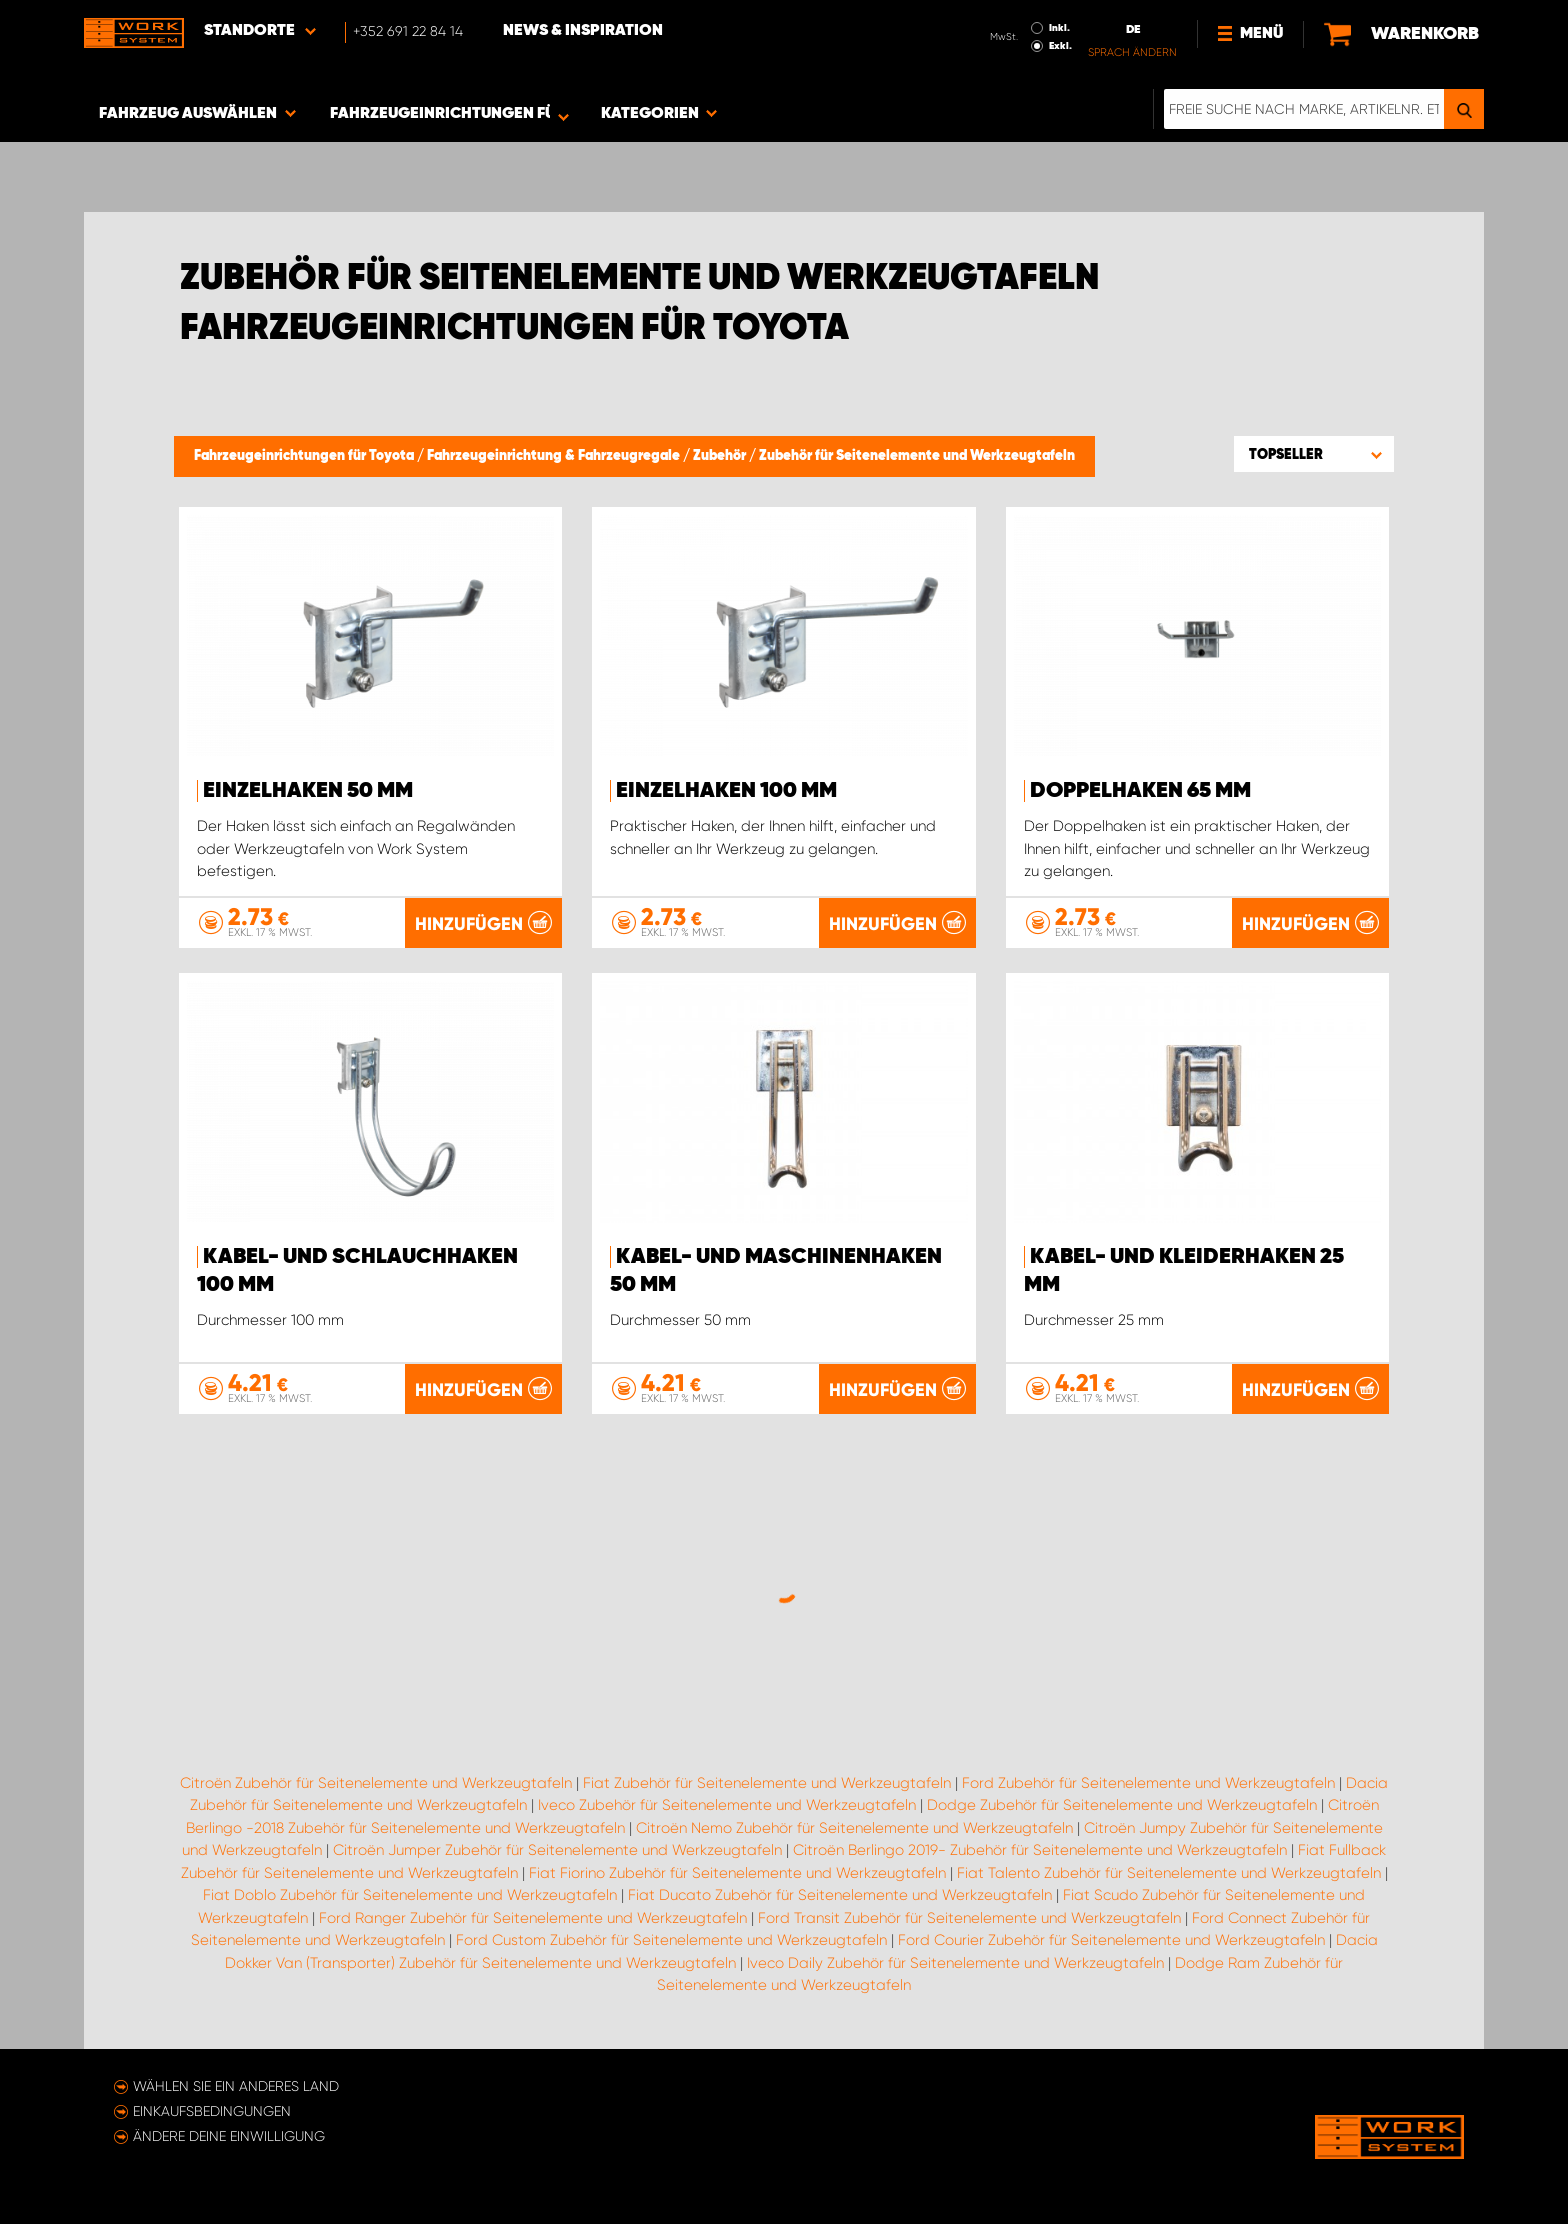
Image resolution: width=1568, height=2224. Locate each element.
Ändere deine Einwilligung (229, 2136)
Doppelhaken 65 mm (1140, 791)
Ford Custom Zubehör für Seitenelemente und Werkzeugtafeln (671, 1940)
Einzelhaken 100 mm (726, 791)
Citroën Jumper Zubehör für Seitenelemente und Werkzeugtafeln (557, 1850)
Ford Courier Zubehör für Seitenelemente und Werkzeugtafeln (1111, 1940)
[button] (1314, 454)
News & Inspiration (583, 31)
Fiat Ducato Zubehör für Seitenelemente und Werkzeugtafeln (840, 1895)
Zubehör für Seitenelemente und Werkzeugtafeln (917, 456)
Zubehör (721, 456)
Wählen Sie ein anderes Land (236, 2086)
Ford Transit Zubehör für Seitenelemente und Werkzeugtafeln (969, 1918)
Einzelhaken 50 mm (308, 791)
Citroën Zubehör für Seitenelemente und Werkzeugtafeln (376, 1783)
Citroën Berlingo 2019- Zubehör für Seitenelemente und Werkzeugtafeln (1040, 1850)
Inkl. (1059, 28)
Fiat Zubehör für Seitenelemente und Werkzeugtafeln (767, 1783)
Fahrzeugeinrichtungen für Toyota (305, 456)
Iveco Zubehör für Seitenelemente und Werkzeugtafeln (727, 1805)
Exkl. (1060, 46)
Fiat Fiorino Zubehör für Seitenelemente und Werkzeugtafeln (737, 1873)
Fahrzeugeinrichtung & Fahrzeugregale (555, 456)
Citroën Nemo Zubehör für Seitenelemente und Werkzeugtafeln (854, 1828)
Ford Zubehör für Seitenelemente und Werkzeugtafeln (1148, 1783)
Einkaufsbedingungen (212, 2111)
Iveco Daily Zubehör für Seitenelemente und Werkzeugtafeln (955, 1963)
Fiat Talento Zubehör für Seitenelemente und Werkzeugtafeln (1169, 1873)
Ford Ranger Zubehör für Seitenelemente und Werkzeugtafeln (533, 1918)
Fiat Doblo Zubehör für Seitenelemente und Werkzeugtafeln (410, 1895)
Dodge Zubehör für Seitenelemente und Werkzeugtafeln (1122, 1805)
